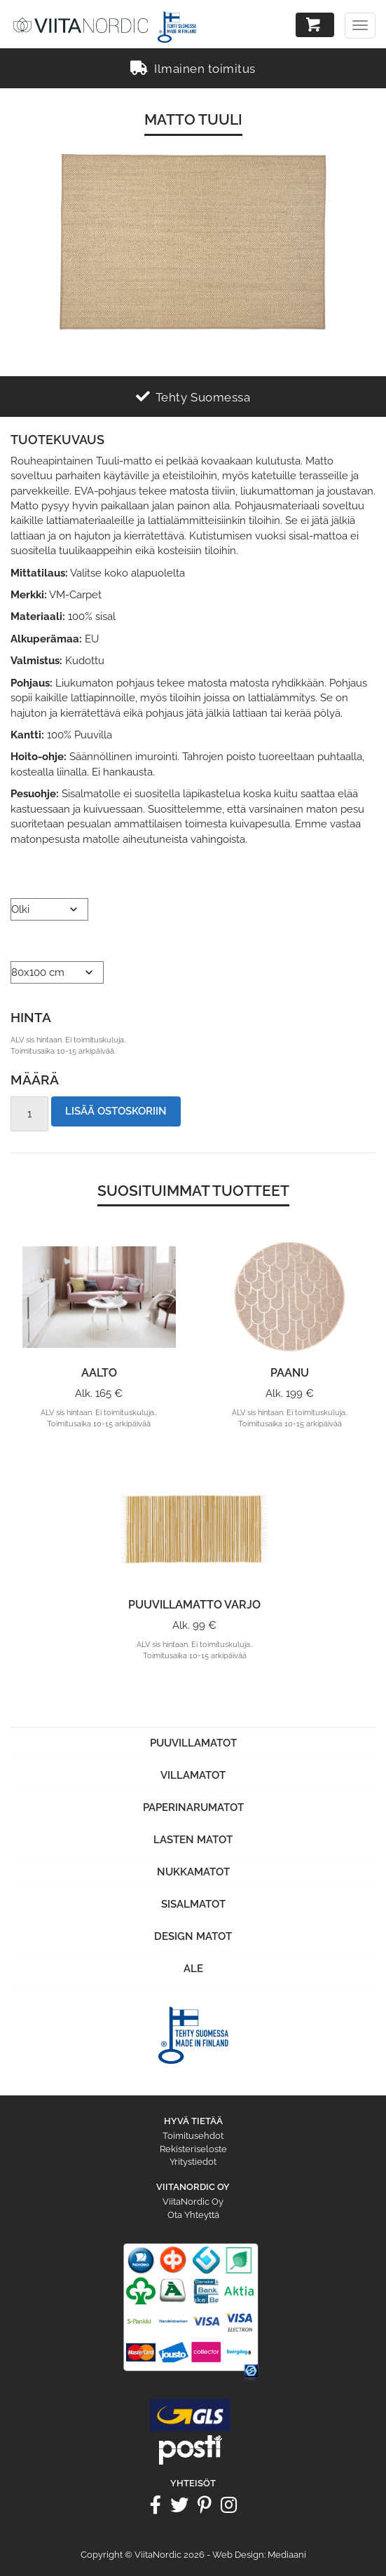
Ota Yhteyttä (193, 2215)
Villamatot (193, 1775)
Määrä (35, 1079)
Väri (21, 880)
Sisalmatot (193, 1904)
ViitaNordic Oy (193, 2201)
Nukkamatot (193, 1872)
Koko (24, 943)
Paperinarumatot (193, 1807)
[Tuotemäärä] (29, 1113)
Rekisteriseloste (193, 2149)
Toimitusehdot (193, 2135)
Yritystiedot (193, 2161)
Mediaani (287, 2554)
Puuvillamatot (193, 1743)
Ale (193, 1968)
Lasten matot (193, 1839)
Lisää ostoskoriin (116, 1111)
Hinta (31, 1017)
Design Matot (193, 1936)
